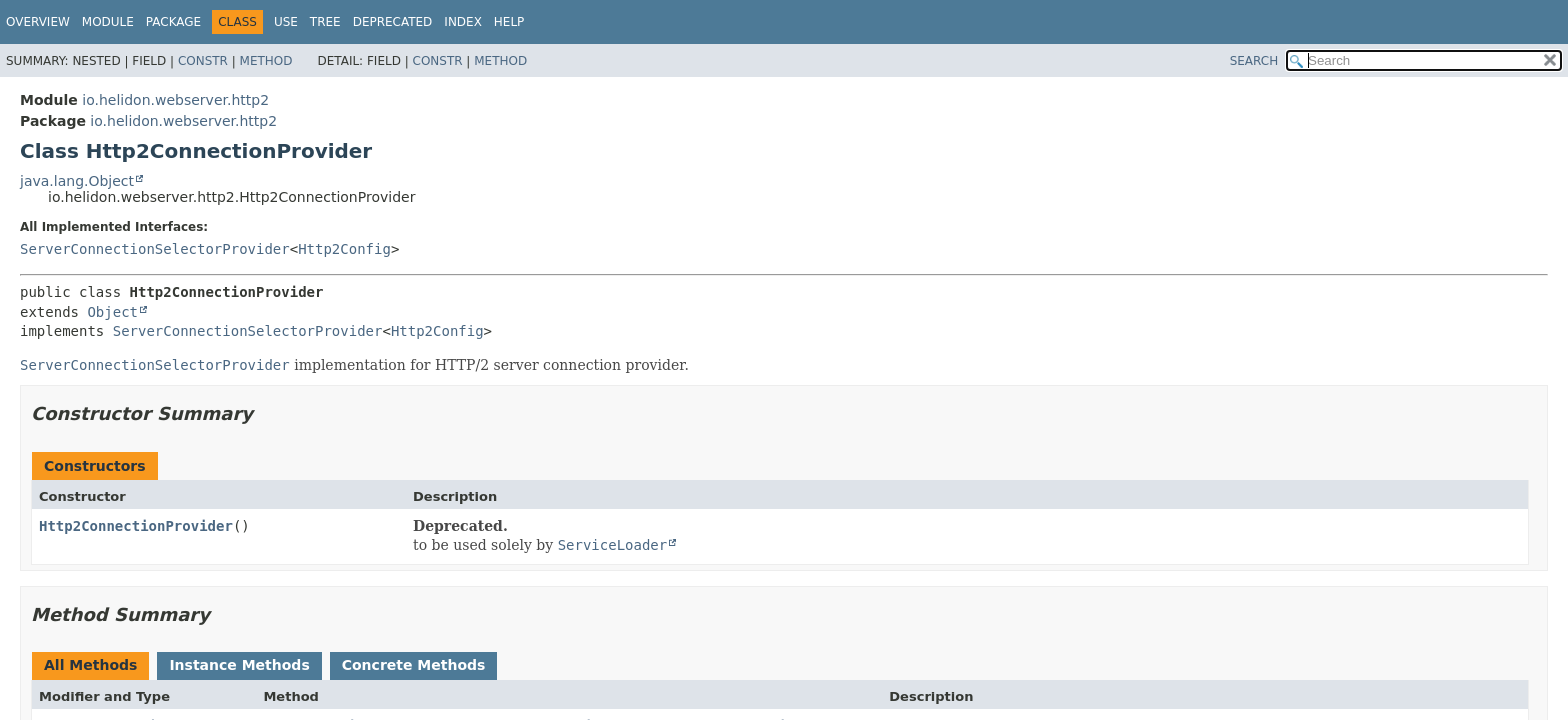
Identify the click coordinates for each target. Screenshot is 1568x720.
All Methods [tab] (90, 665)
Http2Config (344, 249)
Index (463, 22)
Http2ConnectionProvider (136, 526)
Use (286, 22)
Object (112, 312)
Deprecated (393, 22)
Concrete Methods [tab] (414, 665)
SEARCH (1254, 61)
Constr (203, 61)
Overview (38, 22)
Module (108, 22)
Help (509, 22)
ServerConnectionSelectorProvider (155, 249)
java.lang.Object (77, 181)
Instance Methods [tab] (239, 665)
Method (266, 61)
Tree (325, 22)
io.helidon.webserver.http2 (175, 100)
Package (173, 22)
